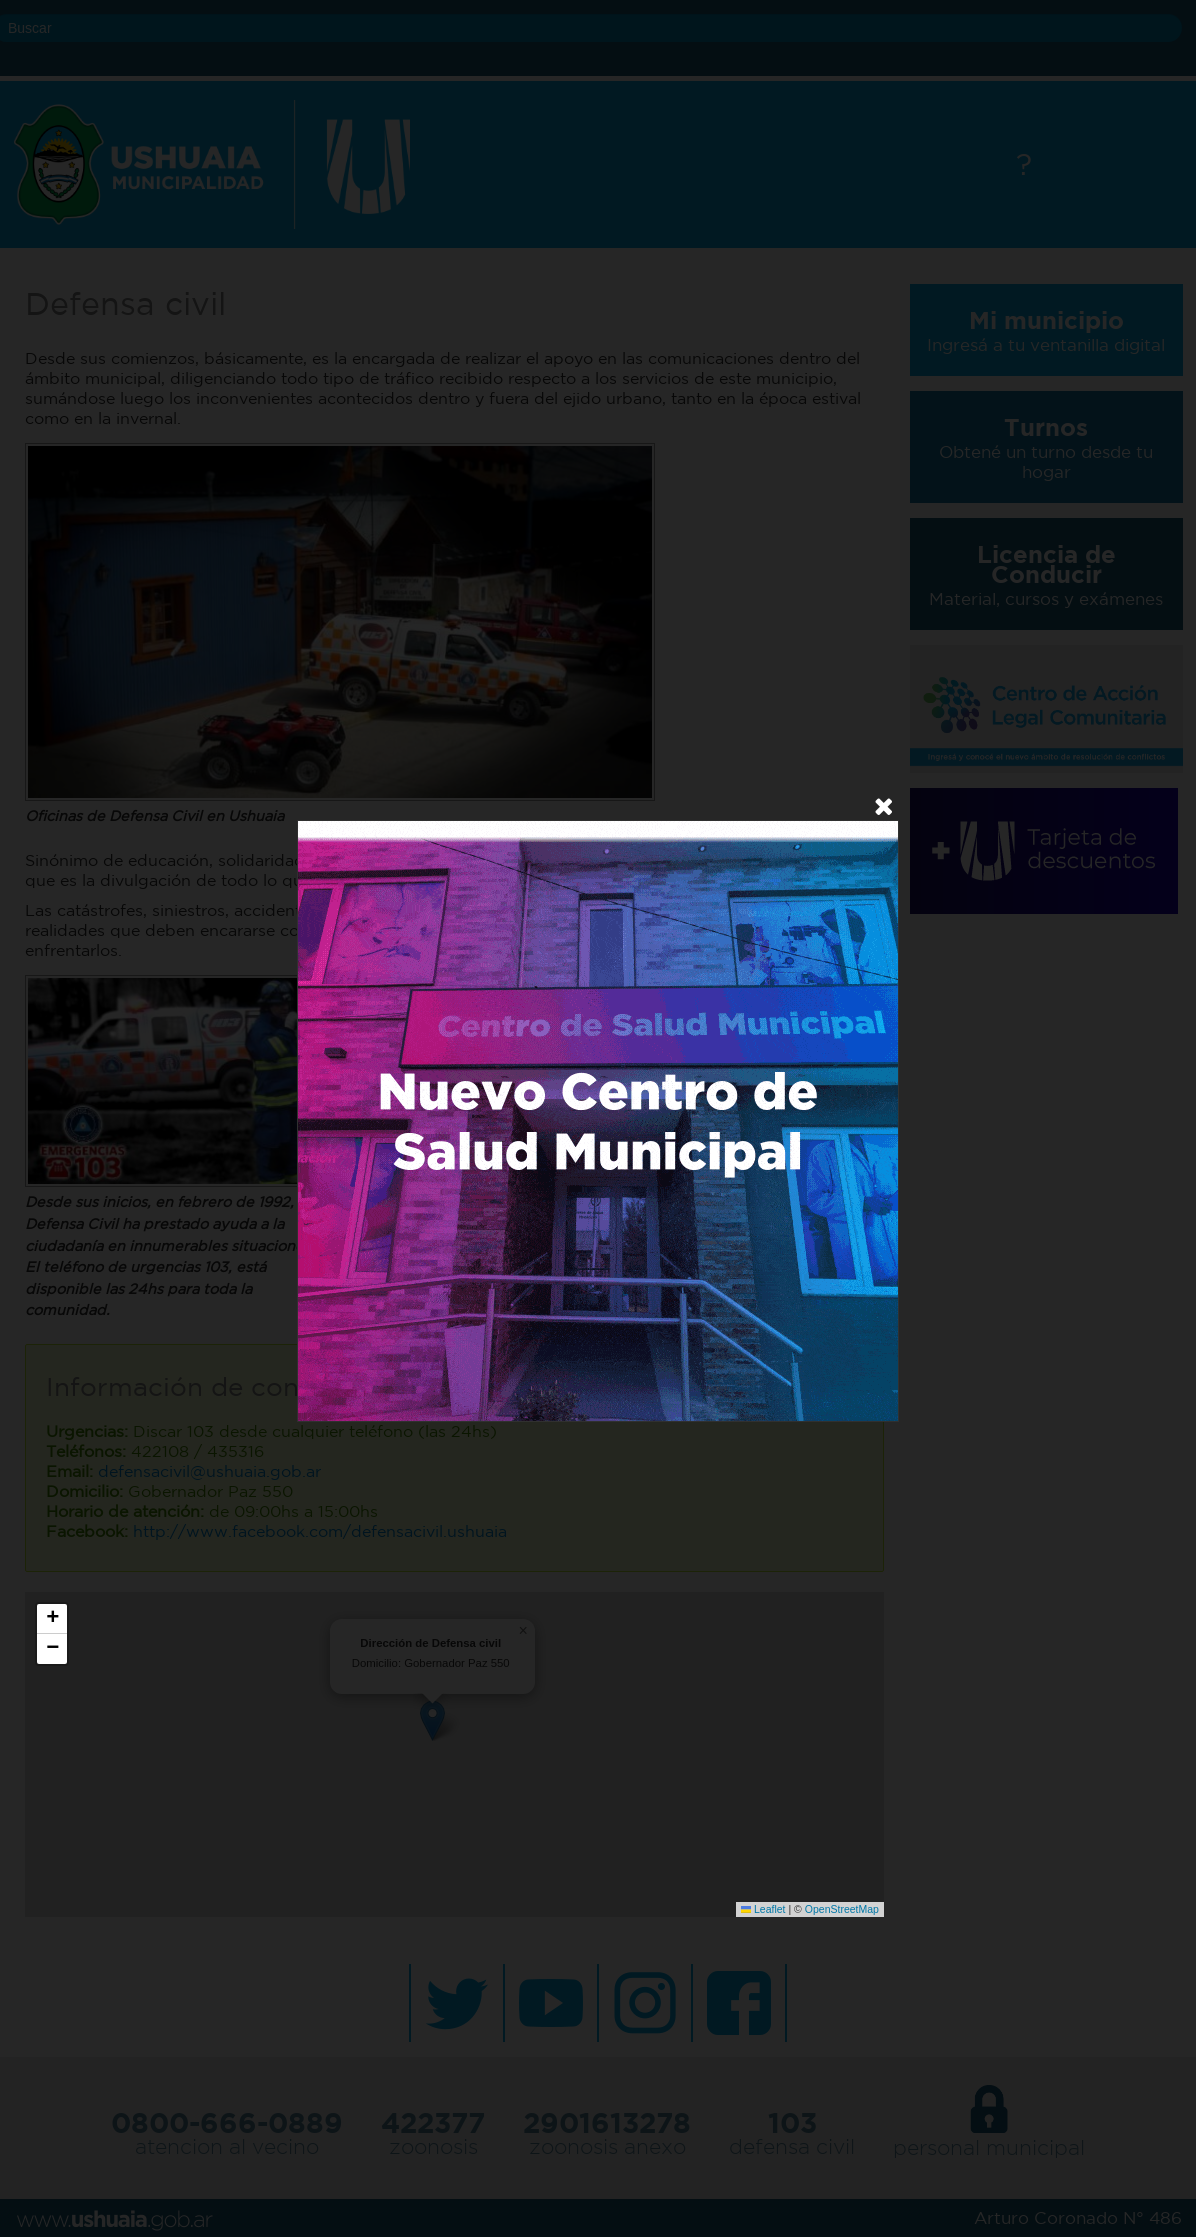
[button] (52, 1619)
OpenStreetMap (842, 1909)
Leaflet (763, 1909)
